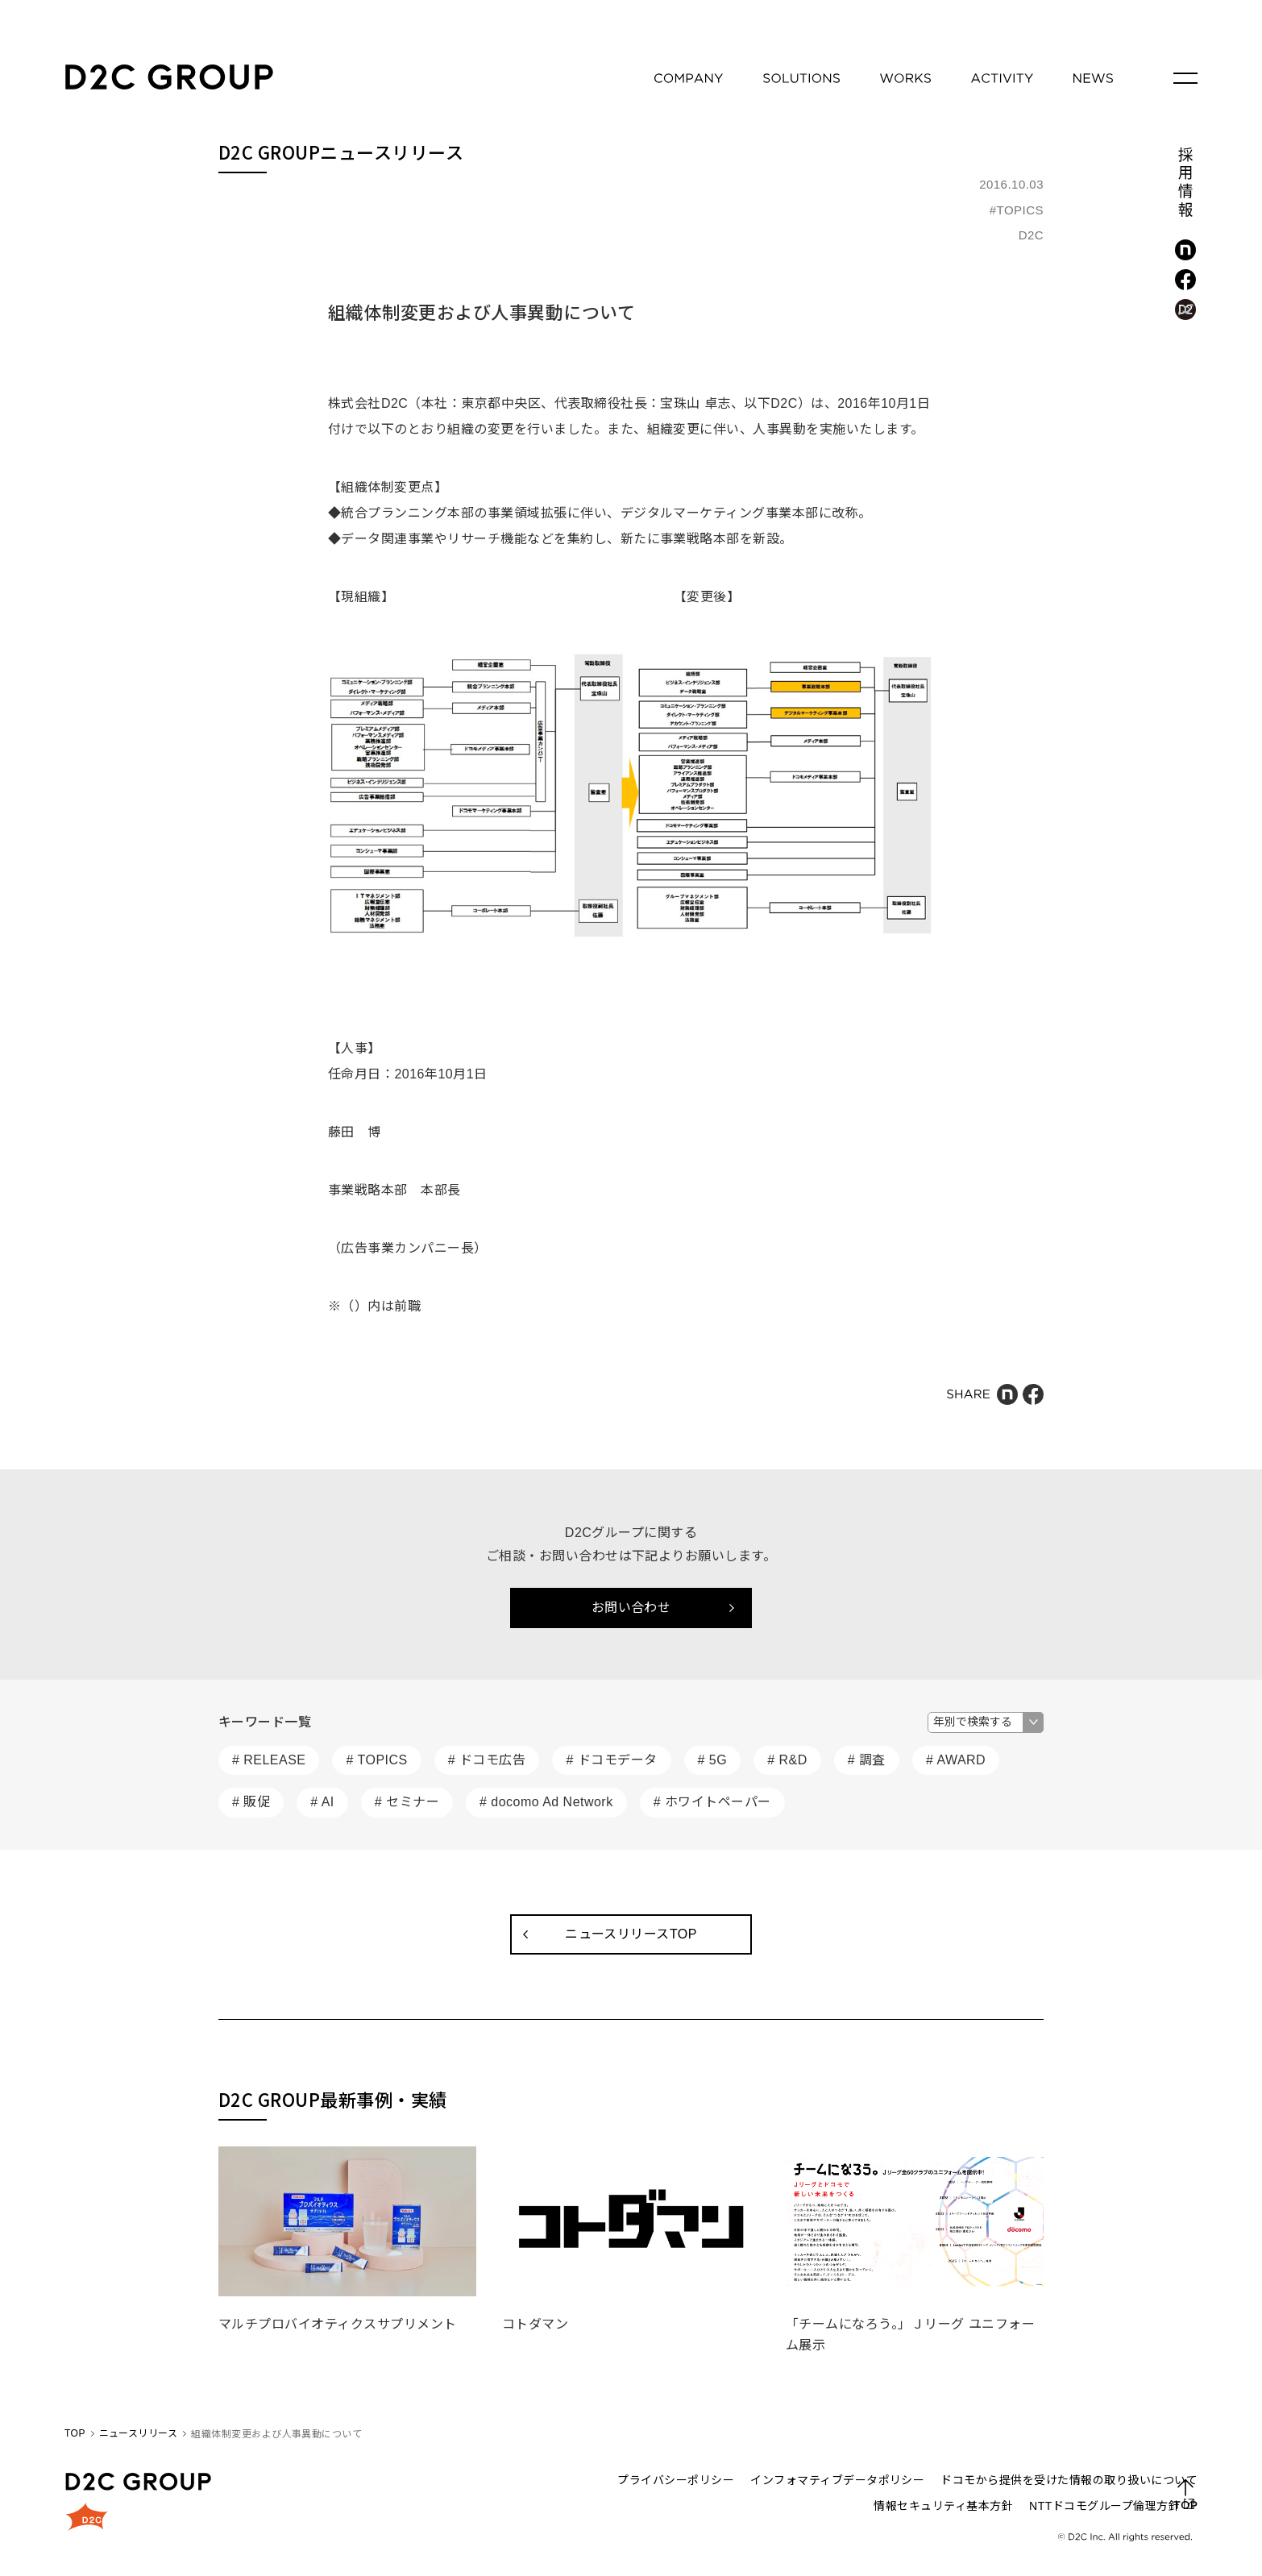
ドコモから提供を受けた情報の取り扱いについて (1069, 2480)
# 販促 (251, 1802)
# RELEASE (268, 1760)
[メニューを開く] (1185, 78)
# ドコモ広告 (487, 1760)
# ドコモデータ (611, 1760)
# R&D (787, 1760)
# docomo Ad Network (546, 1802)
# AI (322, 1802)
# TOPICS (376, 1760)
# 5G (713, 1760)
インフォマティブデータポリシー (837, 2480)
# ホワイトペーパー (712, 1802)
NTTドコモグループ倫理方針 (1104, 2505)
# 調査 (867, 1760)
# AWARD (956, 1760)
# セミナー (407, 1802)
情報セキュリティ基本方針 (943, 2505)
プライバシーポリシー (675, 2480)
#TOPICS (1017, 210)
